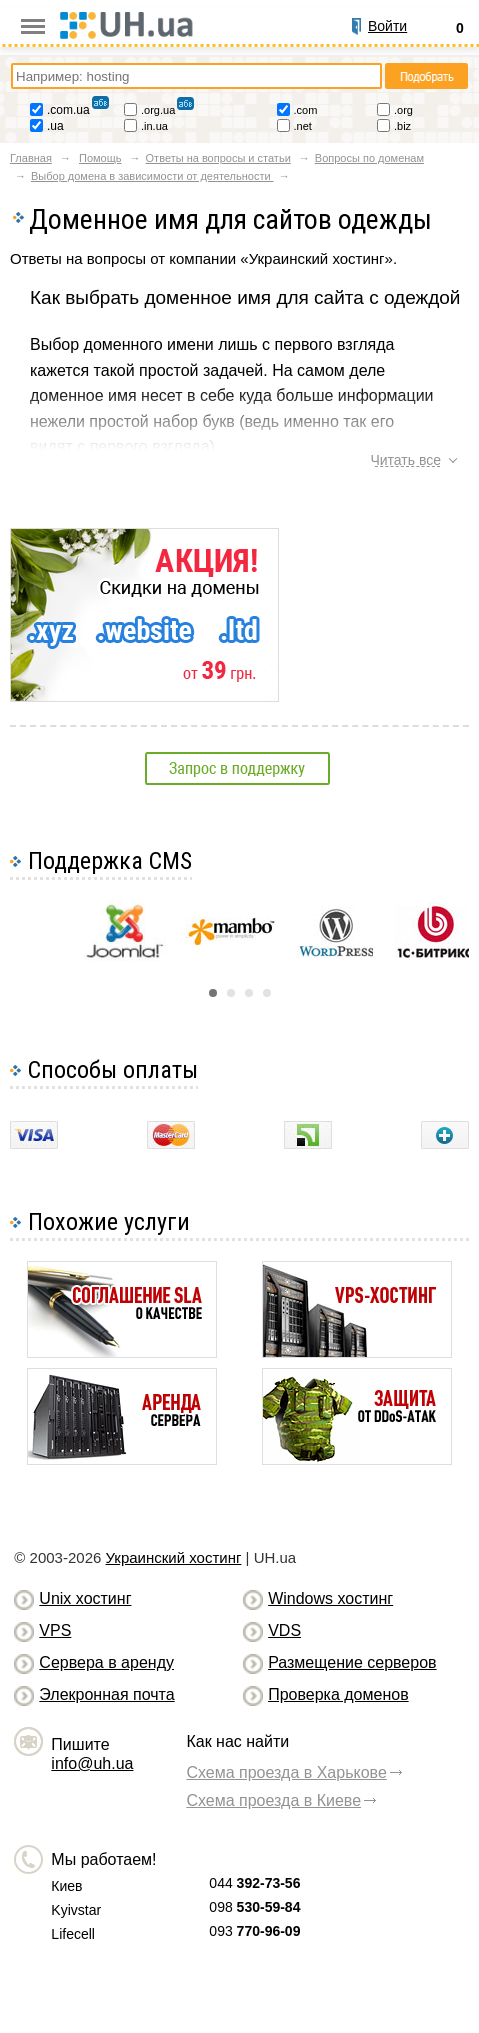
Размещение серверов (352, 1662)
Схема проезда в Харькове (286, 1772)
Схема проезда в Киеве (273, 1800)
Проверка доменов (338, 1694)
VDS (284, 1630)
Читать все (405, 460)
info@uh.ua (92, 1763)
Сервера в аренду (106, 1662)
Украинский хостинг (173, 1557)
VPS (55, 1630)
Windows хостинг (330, 1598)
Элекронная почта (106, 1694)
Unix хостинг (85, 1598)
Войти (387, 26)
